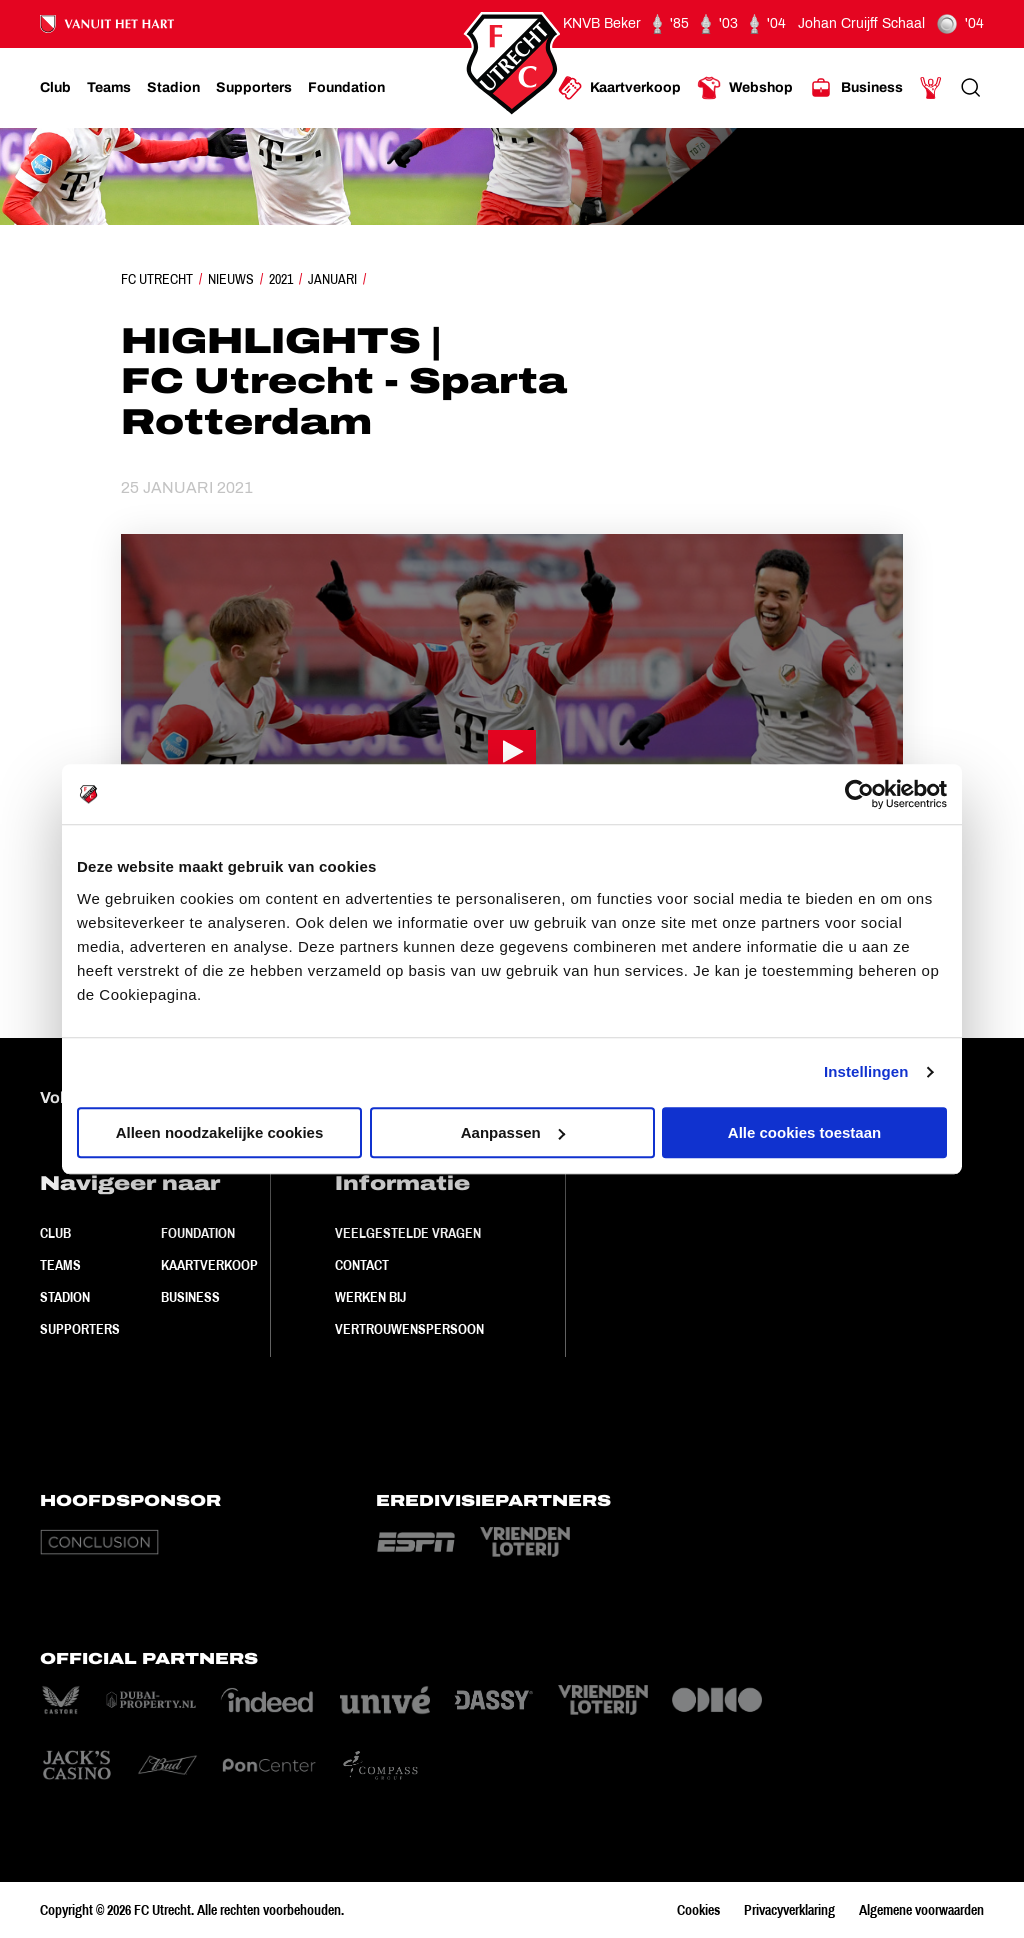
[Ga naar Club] (55, 88)
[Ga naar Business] (856, 88)
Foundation (198, 1233)
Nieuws (231, 279)
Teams (60, 1265)
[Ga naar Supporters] (254, 88)
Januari (332, 279)
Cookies (698, 1910)
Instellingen (866, 1071)
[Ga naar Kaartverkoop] (619, 88)
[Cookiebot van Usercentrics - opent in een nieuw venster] (859, 794)
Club (55, 1233)
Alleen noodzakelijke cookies (220, 1132)
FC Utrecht (157, 279)
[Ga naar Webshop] (745, 88)
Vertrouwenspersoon (409, 1329)
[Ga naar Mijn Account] (931, 88)
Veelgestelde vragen (408, 1233)
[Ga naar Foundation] (346, 88)
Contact (362, 1265)
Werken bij (370, 1297)
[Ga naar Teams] (109, 88)
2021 (281, 279)
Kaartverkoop (209, 1265)
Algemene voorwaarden (921, 1910)
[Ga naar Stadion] (173, 88)
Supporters (80, 1329)
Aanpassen (513, 1132)
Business (190, 1297)
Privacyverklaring (789, 1910)
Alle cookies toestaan (804, 1132)
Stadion (65, 1297)
